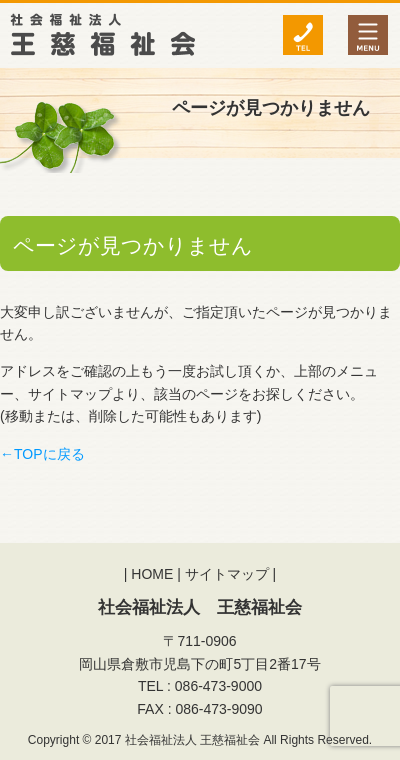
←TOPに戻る (42, 454)
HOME (152, 574)
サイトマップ (227, 574)
